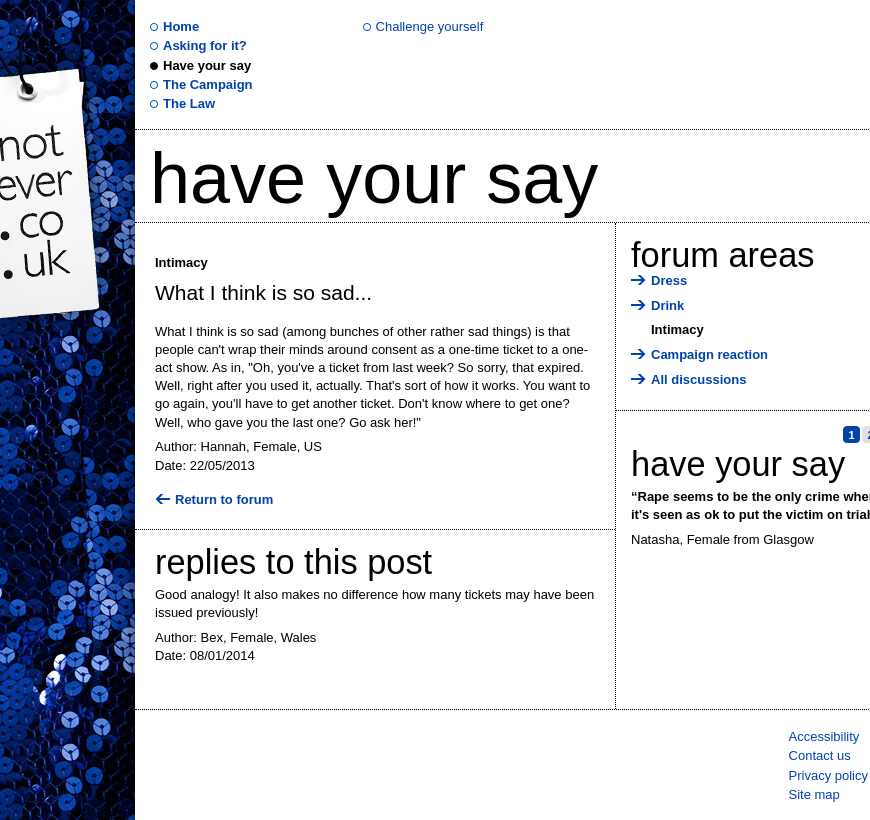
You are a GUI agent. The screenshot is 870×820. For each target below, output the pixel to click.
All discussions (698, 379)
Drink (667, 305)
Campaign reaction (709, 354)
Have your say (207, 65)
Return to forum (224, 499)
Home (181, 26)
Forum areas (723, 255)
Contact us (820, 755)
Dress (669, 280)
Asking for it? (205, 45)
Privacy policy (828, 775)
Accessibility (824, 736)
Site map (814, 794)
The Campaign (208, 84)
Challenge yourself (430, 26)
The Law (189, 103)
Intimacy (677, 329)
